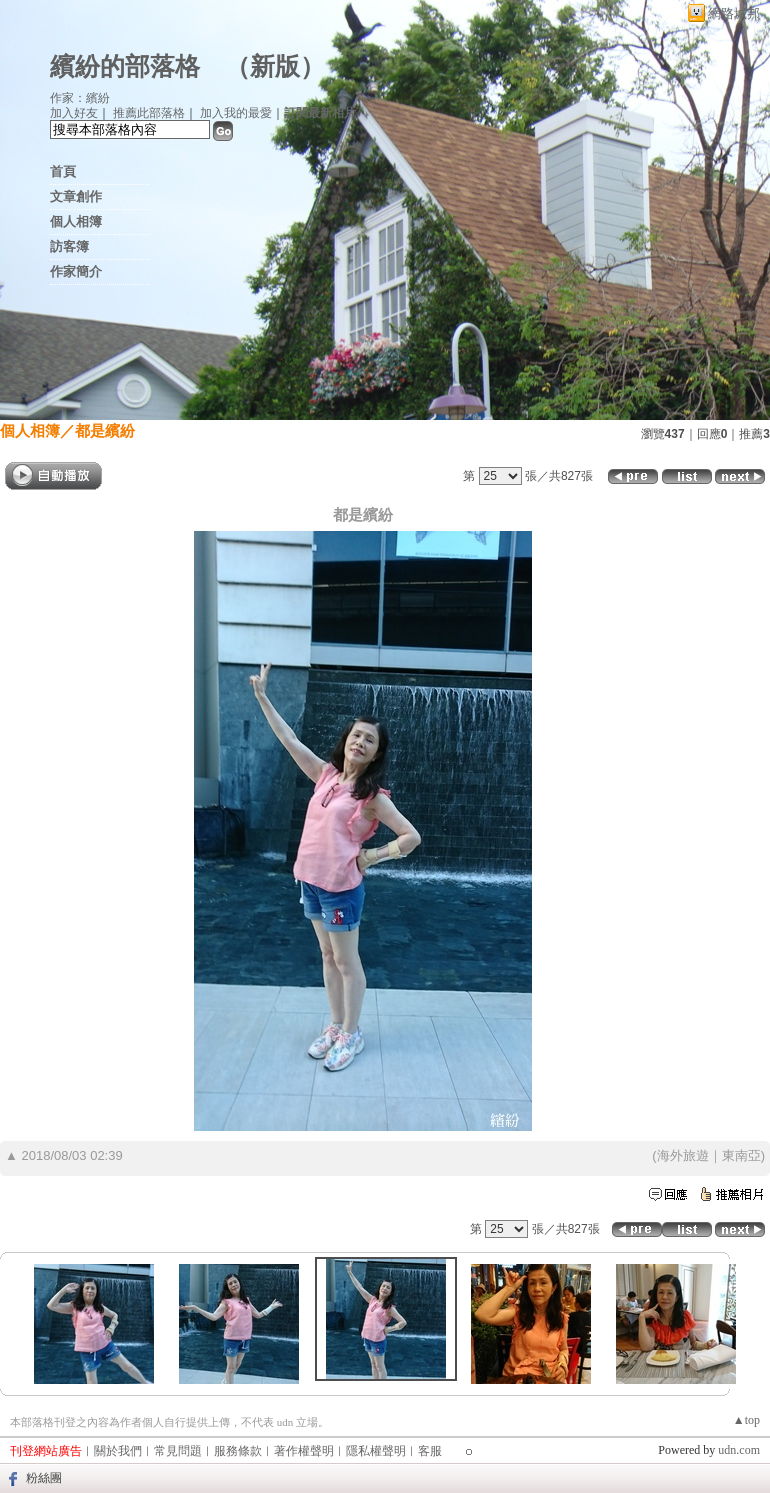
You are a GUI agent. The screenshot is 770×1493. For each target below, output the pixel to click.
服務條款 (238, 1451)
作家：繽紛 (80, 98)
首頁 (63, 171)
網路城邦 (734, 13)
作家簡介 (76, 271)
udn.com (739, 1450)
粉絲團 (44, 1478)
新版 (275, 66)
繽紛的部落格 (125, 66)
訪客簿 (69, 246)
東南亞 (741, 1155)
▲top (746, 1420)
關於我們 (118, 1451)
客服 (430, 1451)
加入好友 (74, 113)
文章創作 (76, 196)
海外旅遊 (683, 1155)
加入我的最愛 (236, 113)
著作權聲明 (304, 1451)
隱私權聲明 (376, 1451)
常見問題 (178, 1451)
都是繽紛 (105, 430)
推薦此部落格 (149, 113)
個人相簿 (76, 221)
